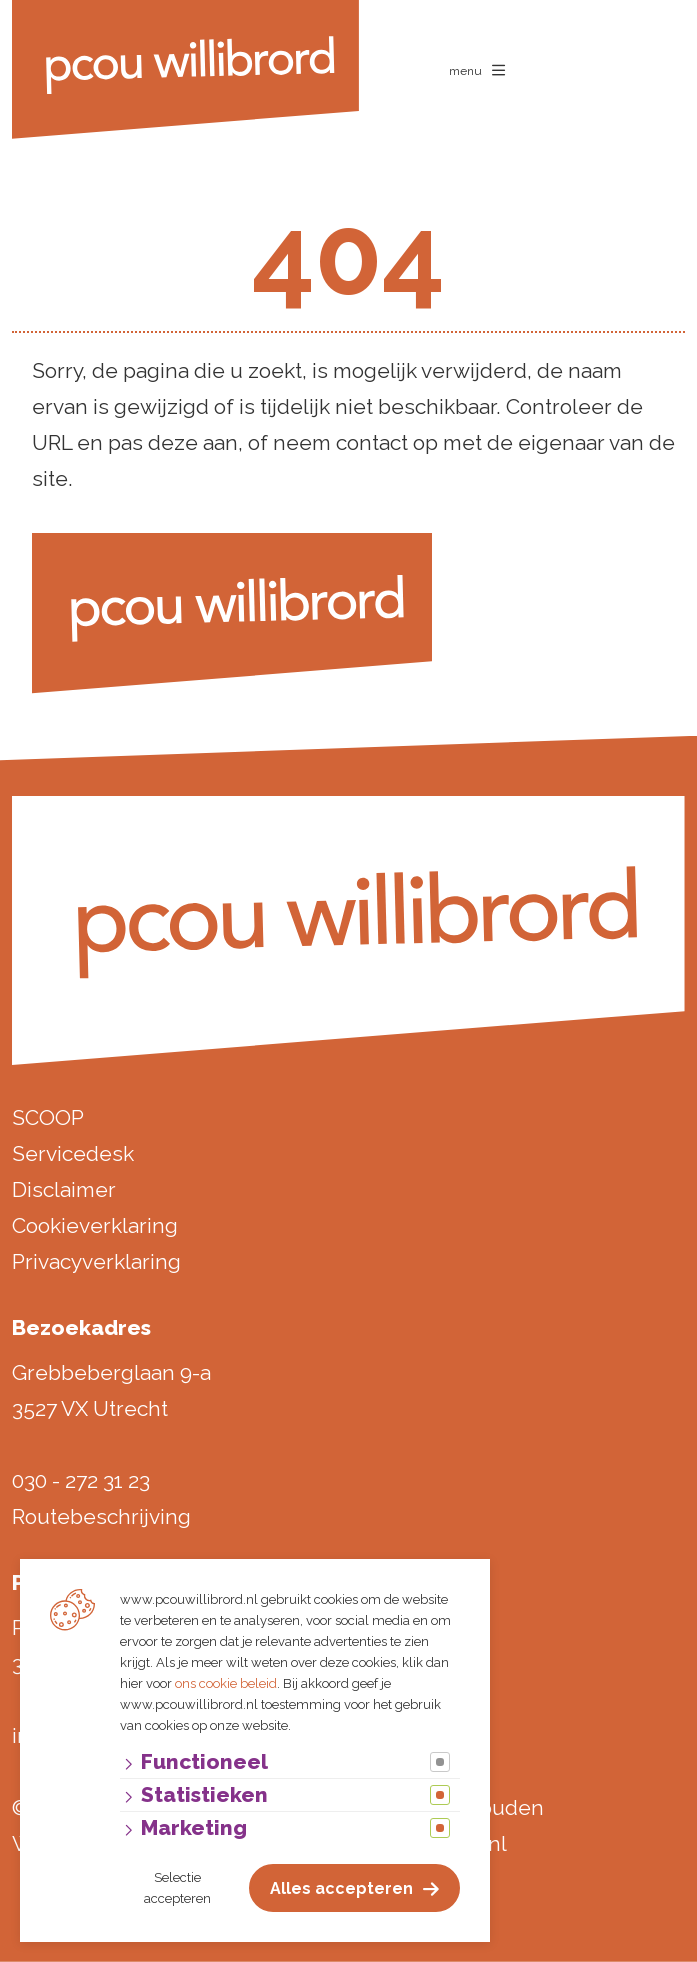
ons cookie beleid (226, 1683)
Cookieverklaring (95, 1225)
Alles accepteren (341, 1888)
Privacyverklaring (96, 1261)
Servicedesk (73, 1153)
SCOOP (48, 1117)
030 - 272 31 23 (81, 1480)
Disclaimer (64, 1189)
